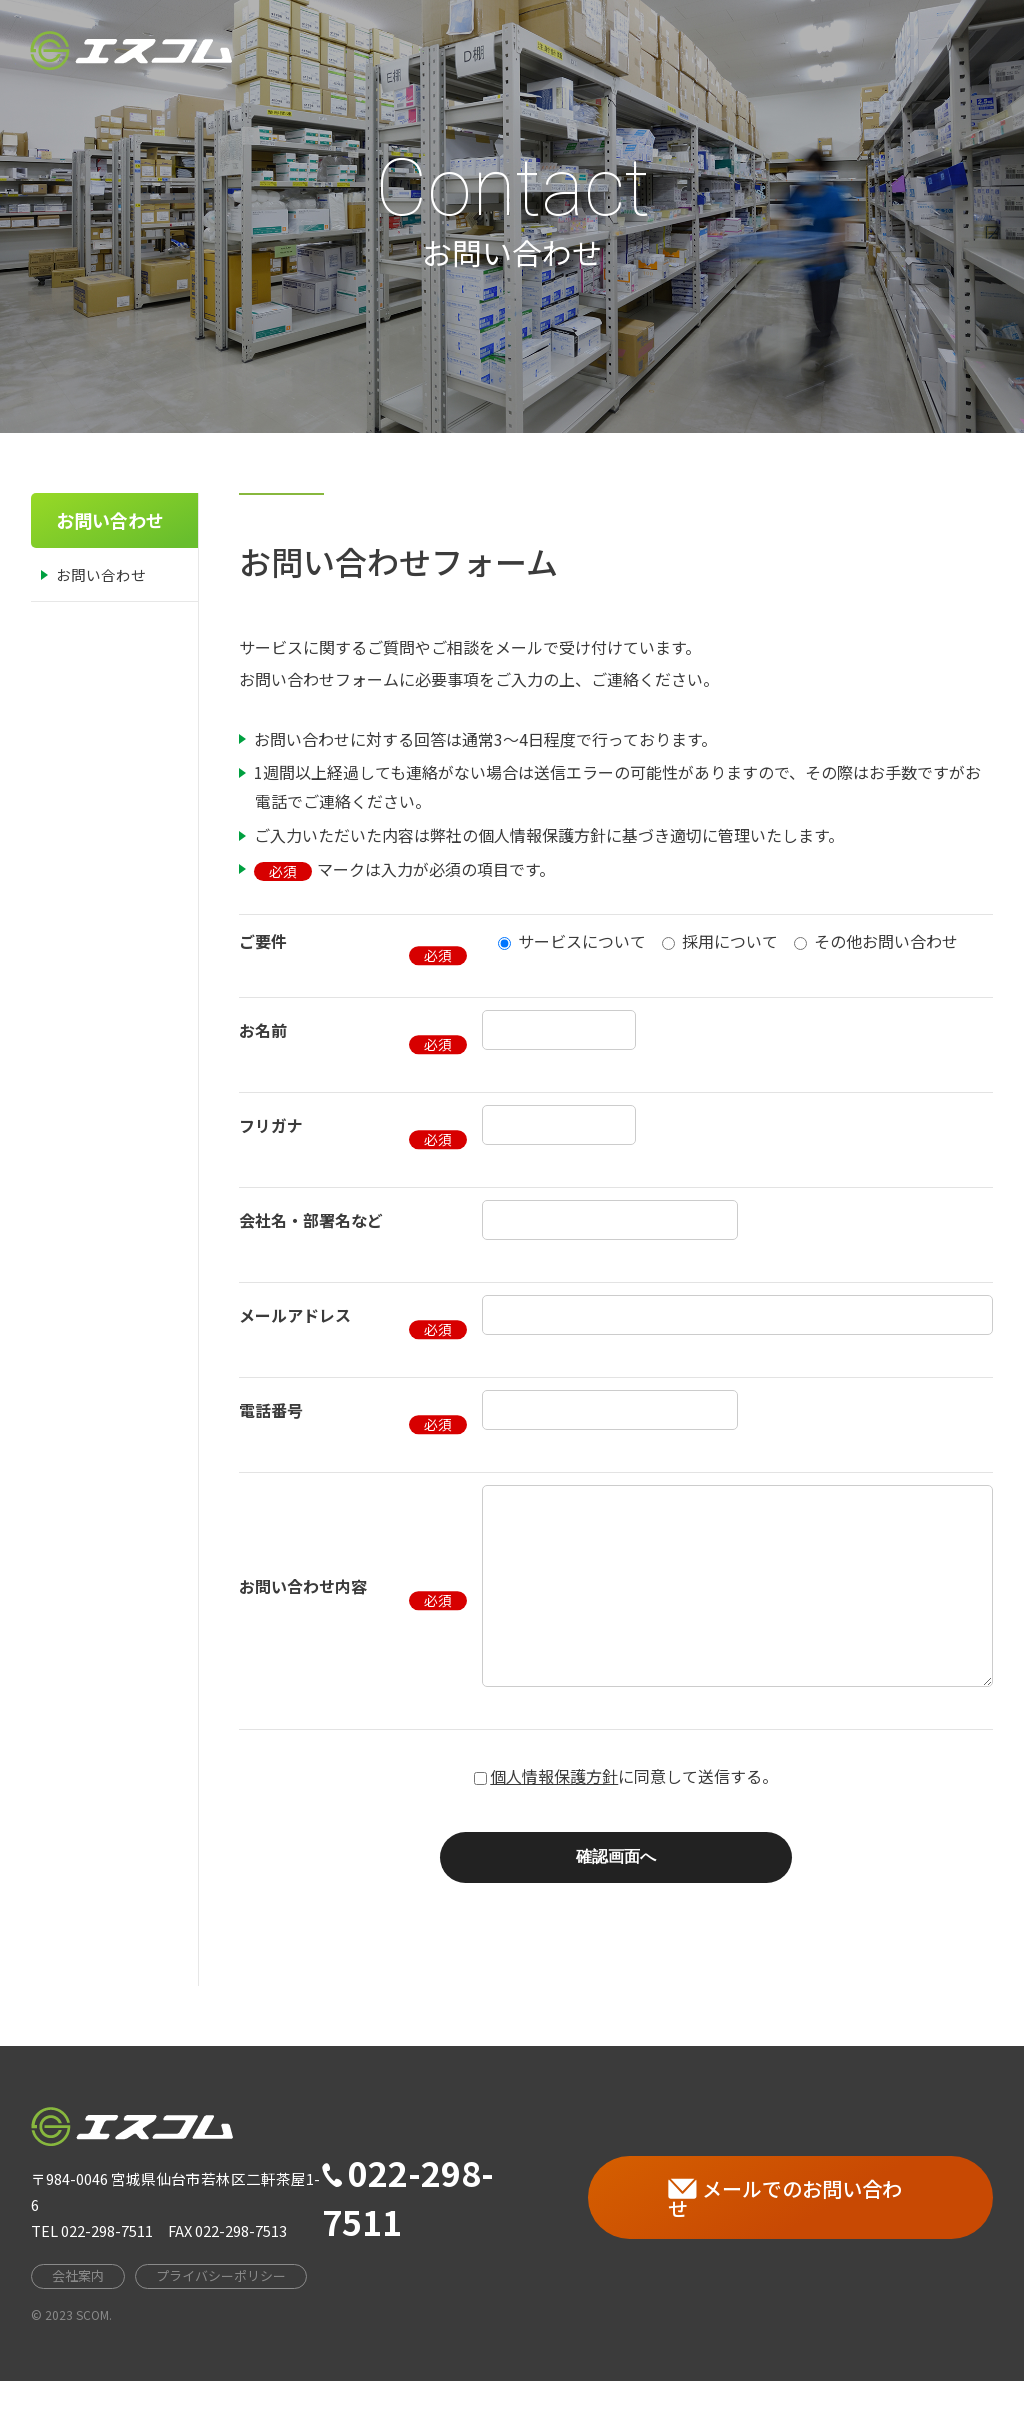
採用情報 (806, 49)
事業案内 (702, 50)
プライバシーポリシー (221, 2315)
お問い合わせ (926, 48)
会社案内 (598, 50)
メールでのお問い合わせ (785, 2238)
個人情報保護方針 (554, 1816)
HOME (503, 50)
